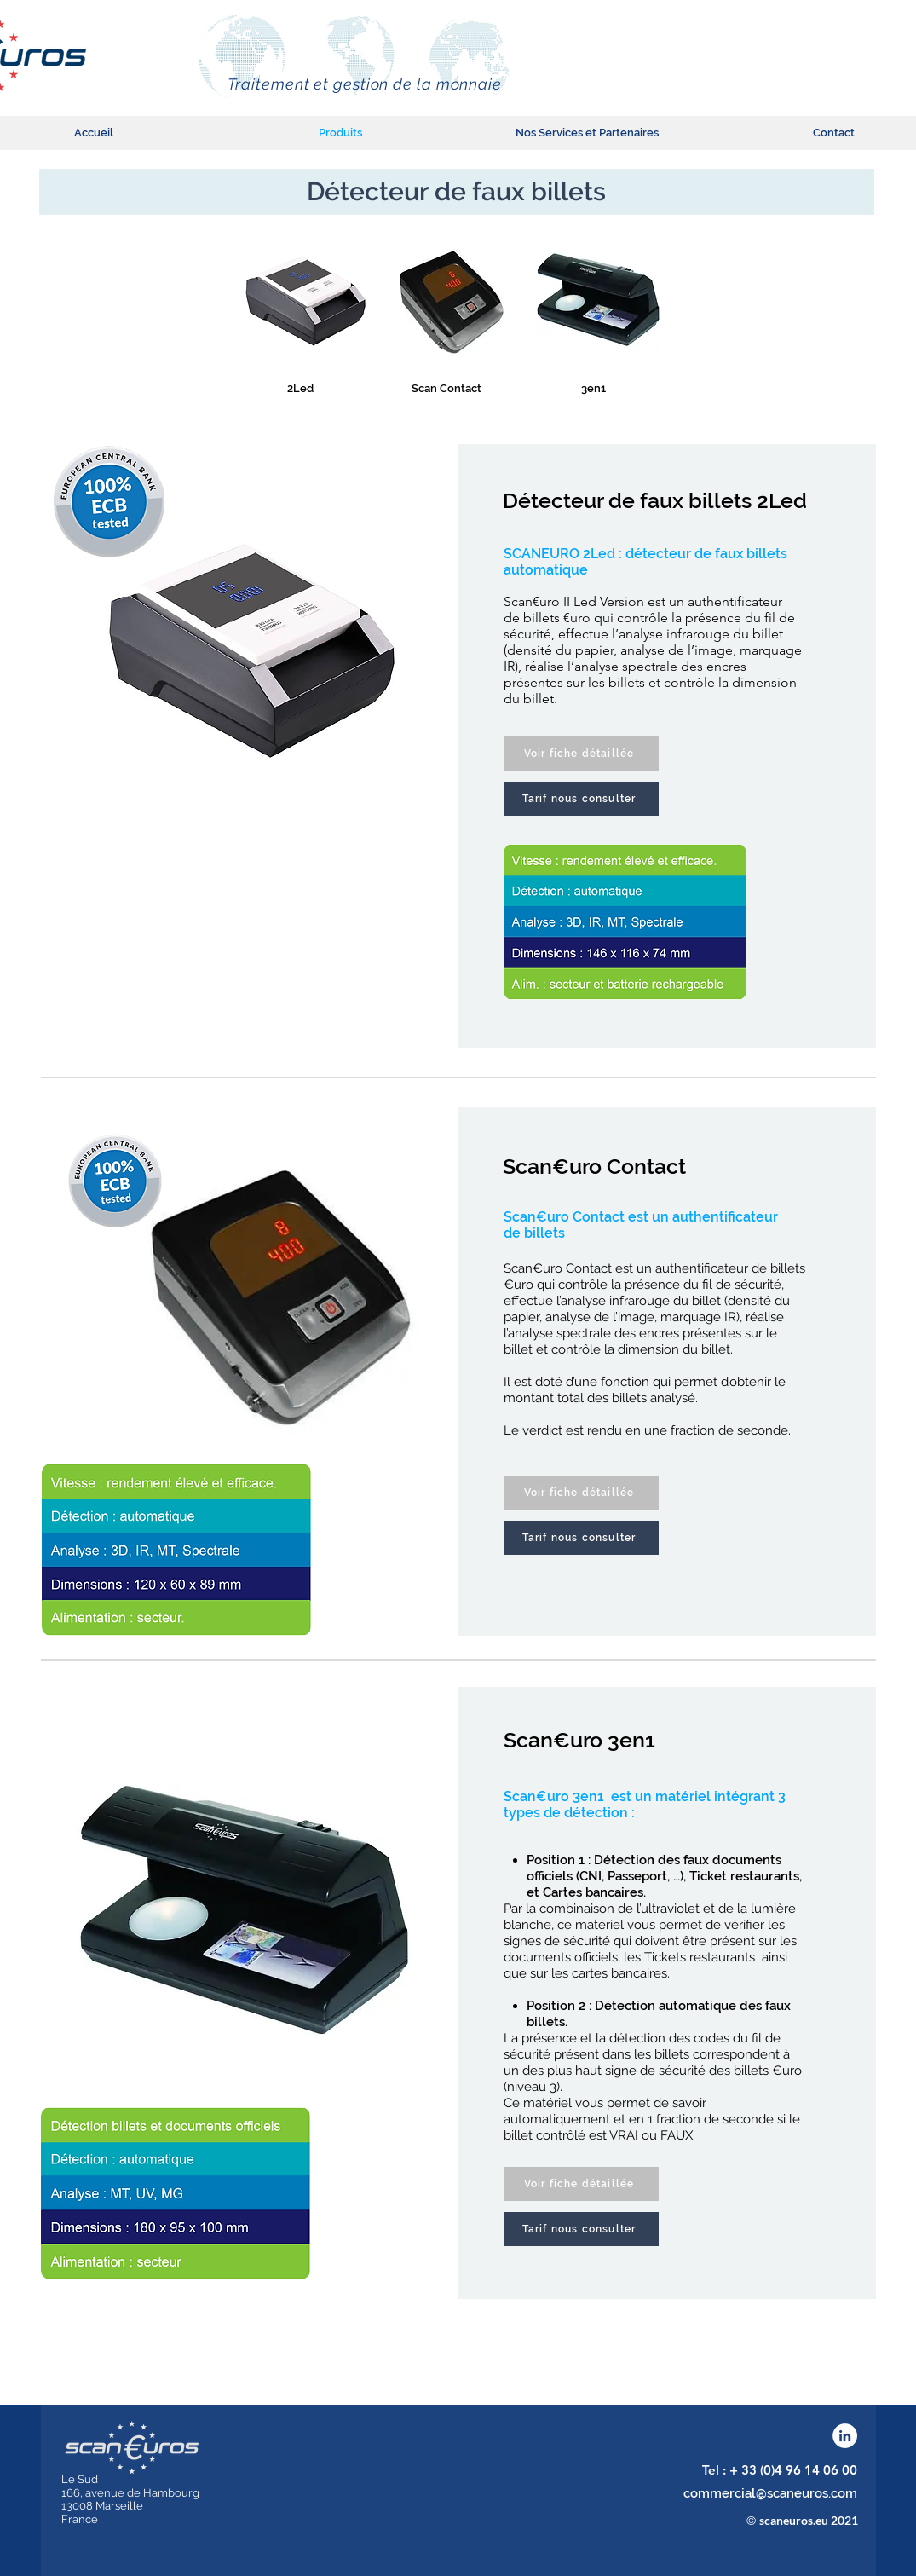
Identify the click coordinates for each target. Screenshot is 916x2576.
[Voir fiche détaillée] (581, 753)
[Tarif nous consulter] (581, 799)
